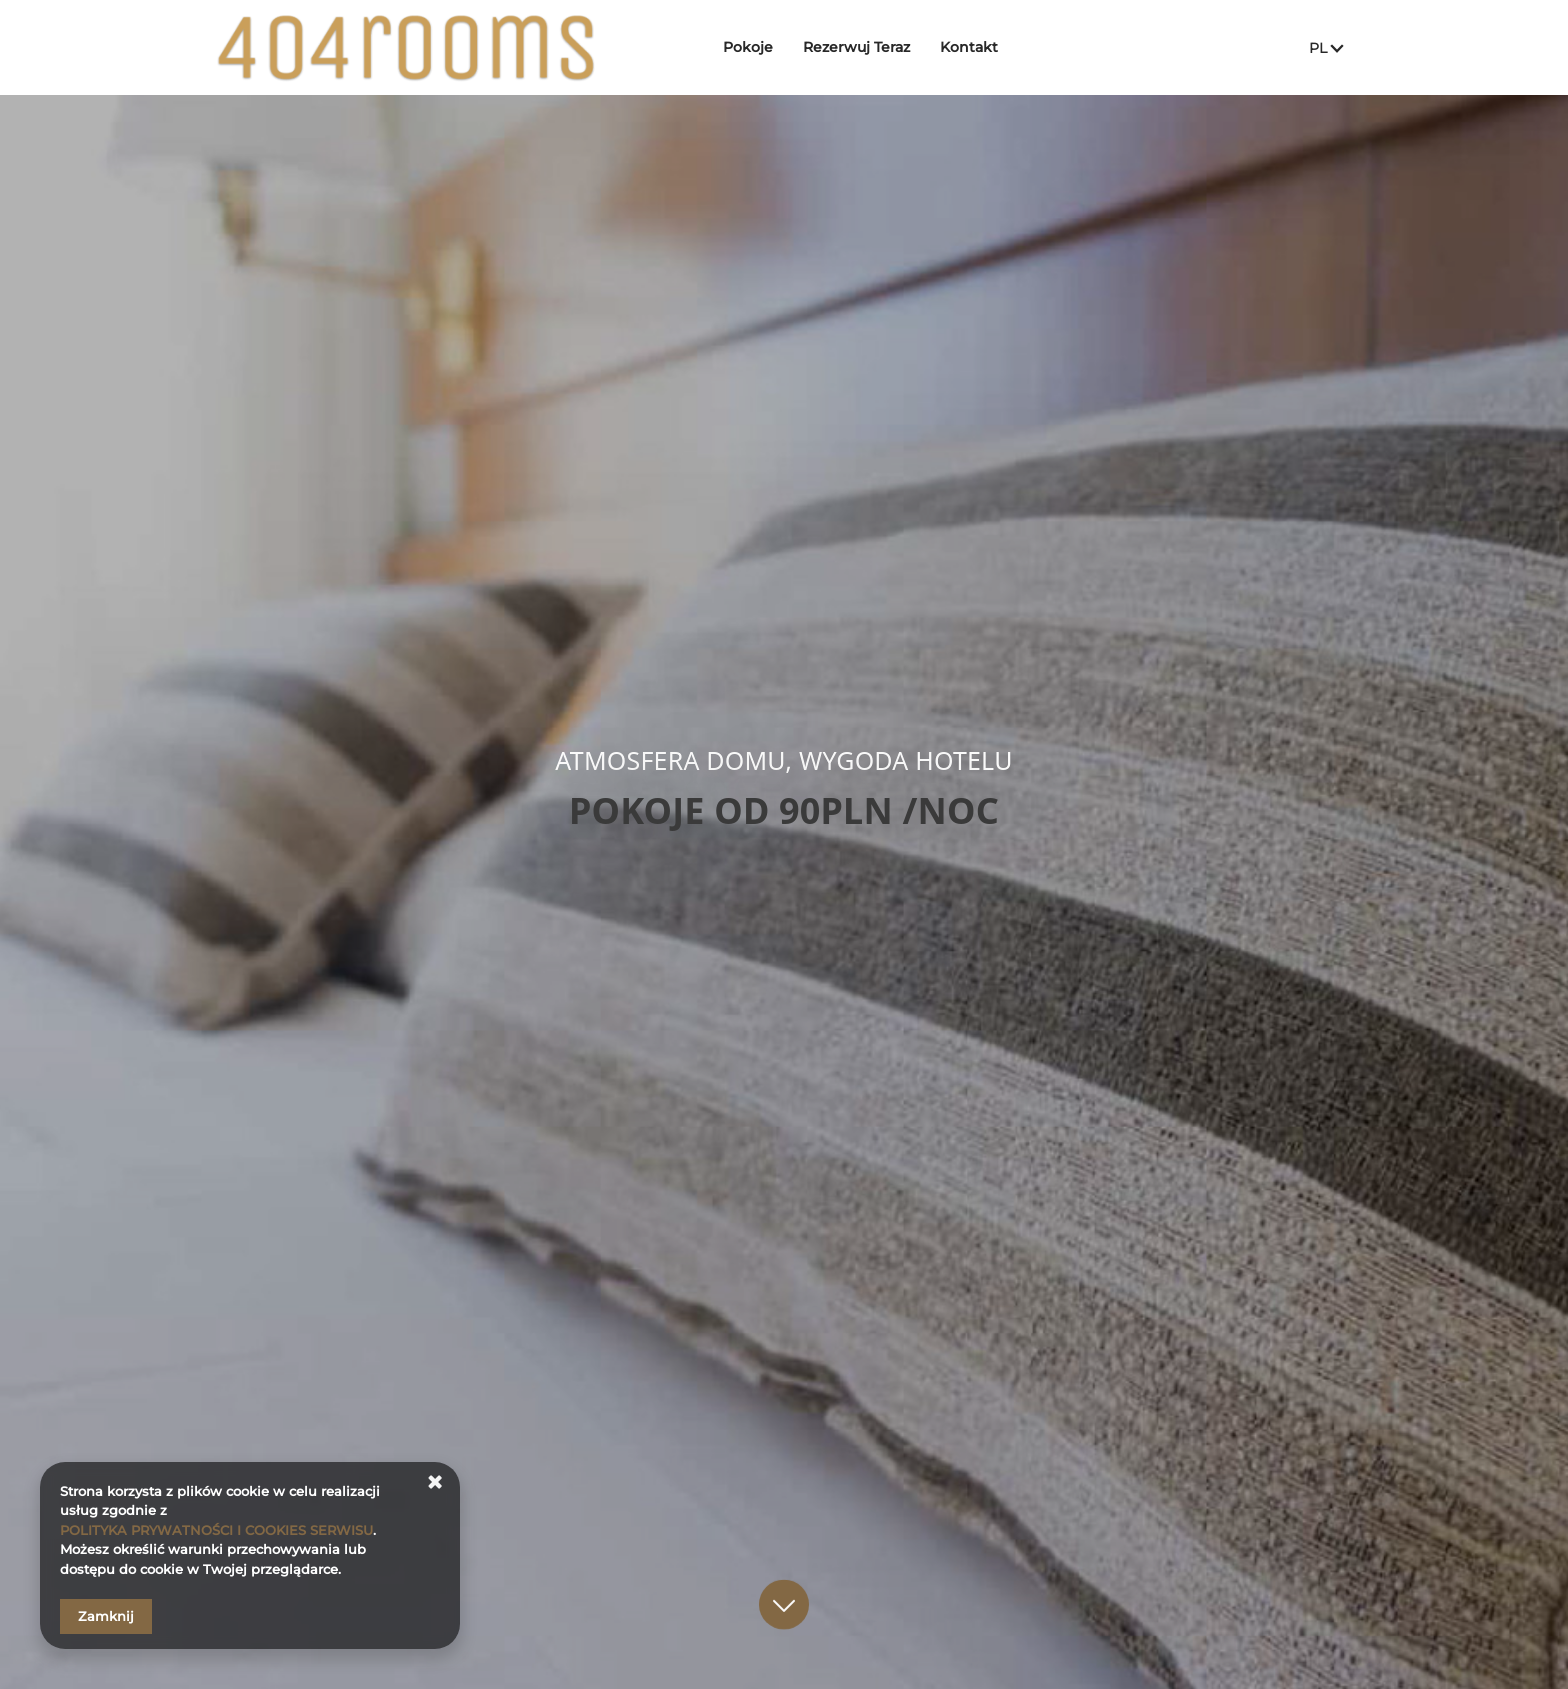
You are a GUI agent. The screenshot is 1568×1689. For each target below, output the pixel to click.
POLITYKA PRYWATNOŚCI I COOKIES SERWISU (216, 1530)
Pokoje (748, 47)
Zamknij (106, 1616)
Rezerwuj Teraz (856, 47)
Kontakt (969, 47)
